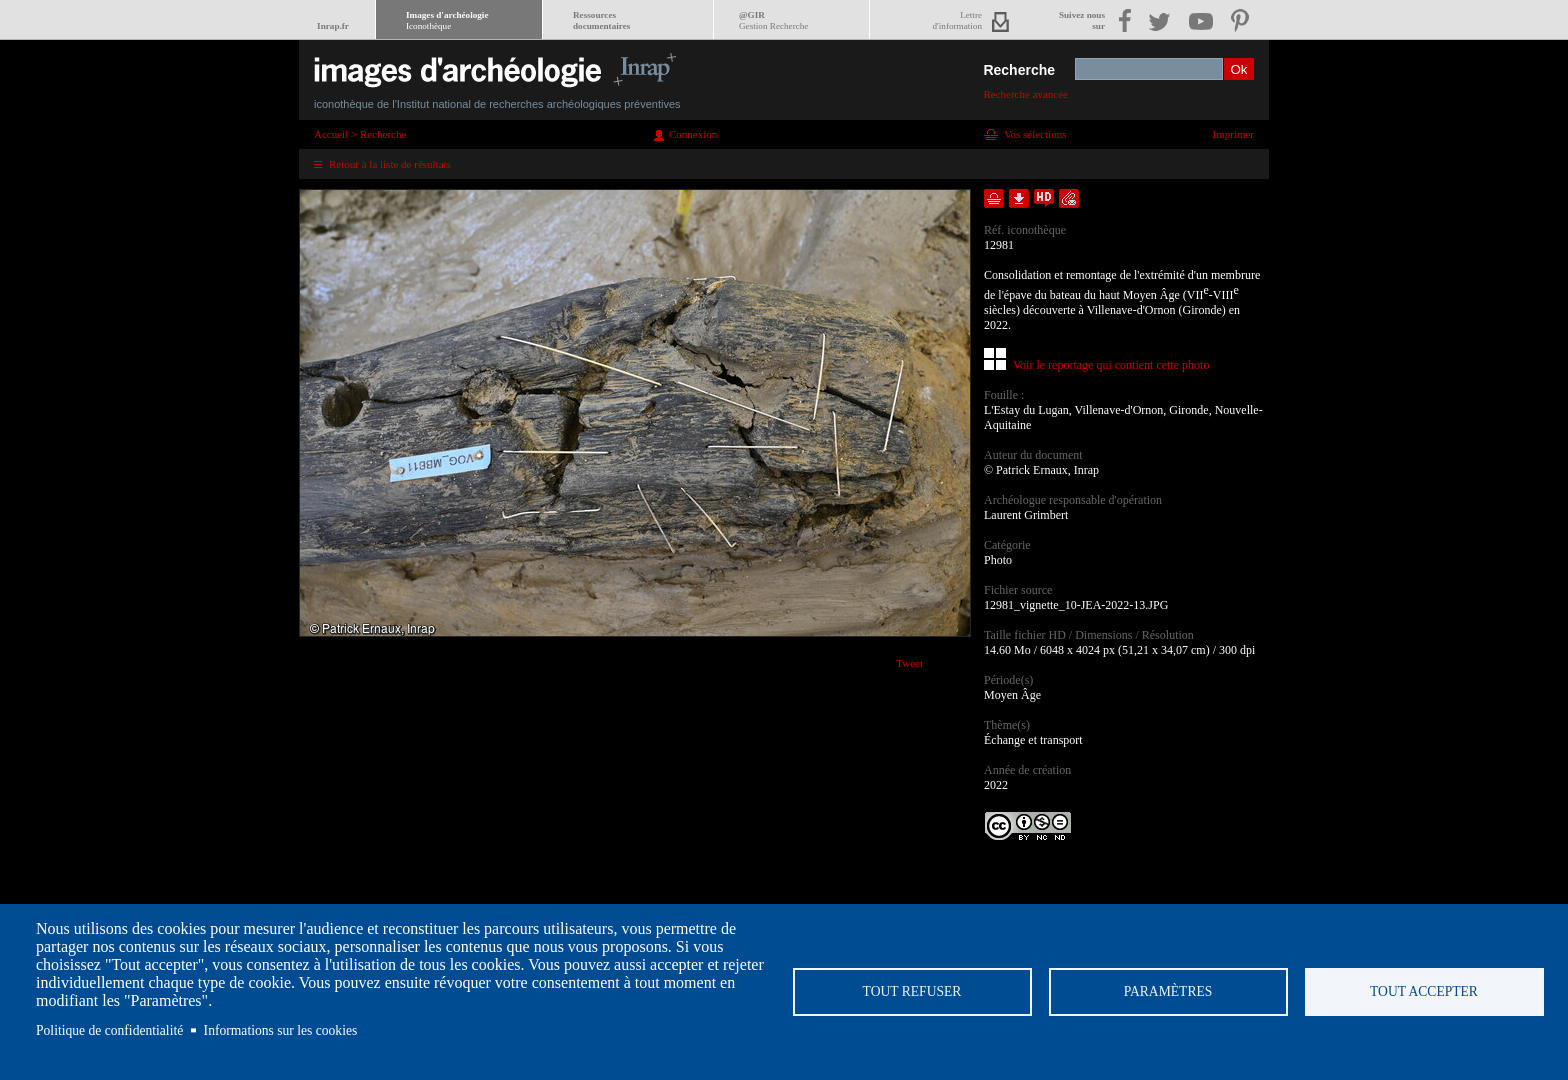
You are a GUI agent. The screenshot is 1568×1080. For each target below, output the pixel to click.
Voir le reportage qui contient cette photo (1111, 365)
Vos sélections (1035, 134)
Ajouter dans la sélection (994, 198)
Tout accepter (1424, 991)
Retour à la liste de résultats (390, 164)
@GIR (773, 20)
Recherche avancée (1025, 94)
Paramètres (1168, 991)
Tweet (909, 663)
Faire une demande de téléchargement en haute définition (1044, 198)
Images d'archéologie (447, 20)
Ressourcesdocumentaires (601, 20)
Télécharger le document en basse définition (1019, 198)
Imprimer (1233, 134)
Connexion (693, 134)
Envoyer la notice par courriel (1069, 198)
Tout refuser (912, 991)
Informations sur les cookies (281, 1030)
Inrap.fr (333, 26)
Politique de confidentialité (109, 1030)
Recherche (1019, 70)
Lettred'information (957, 20)
